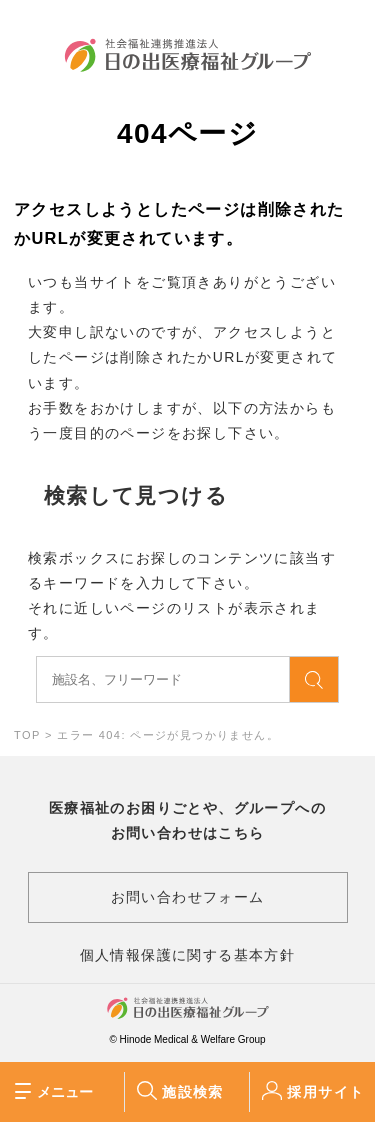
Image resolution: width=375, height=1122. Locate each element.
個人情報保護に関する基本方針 (188, 955)
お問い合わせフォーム (188, 897)
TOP (27, 735)
